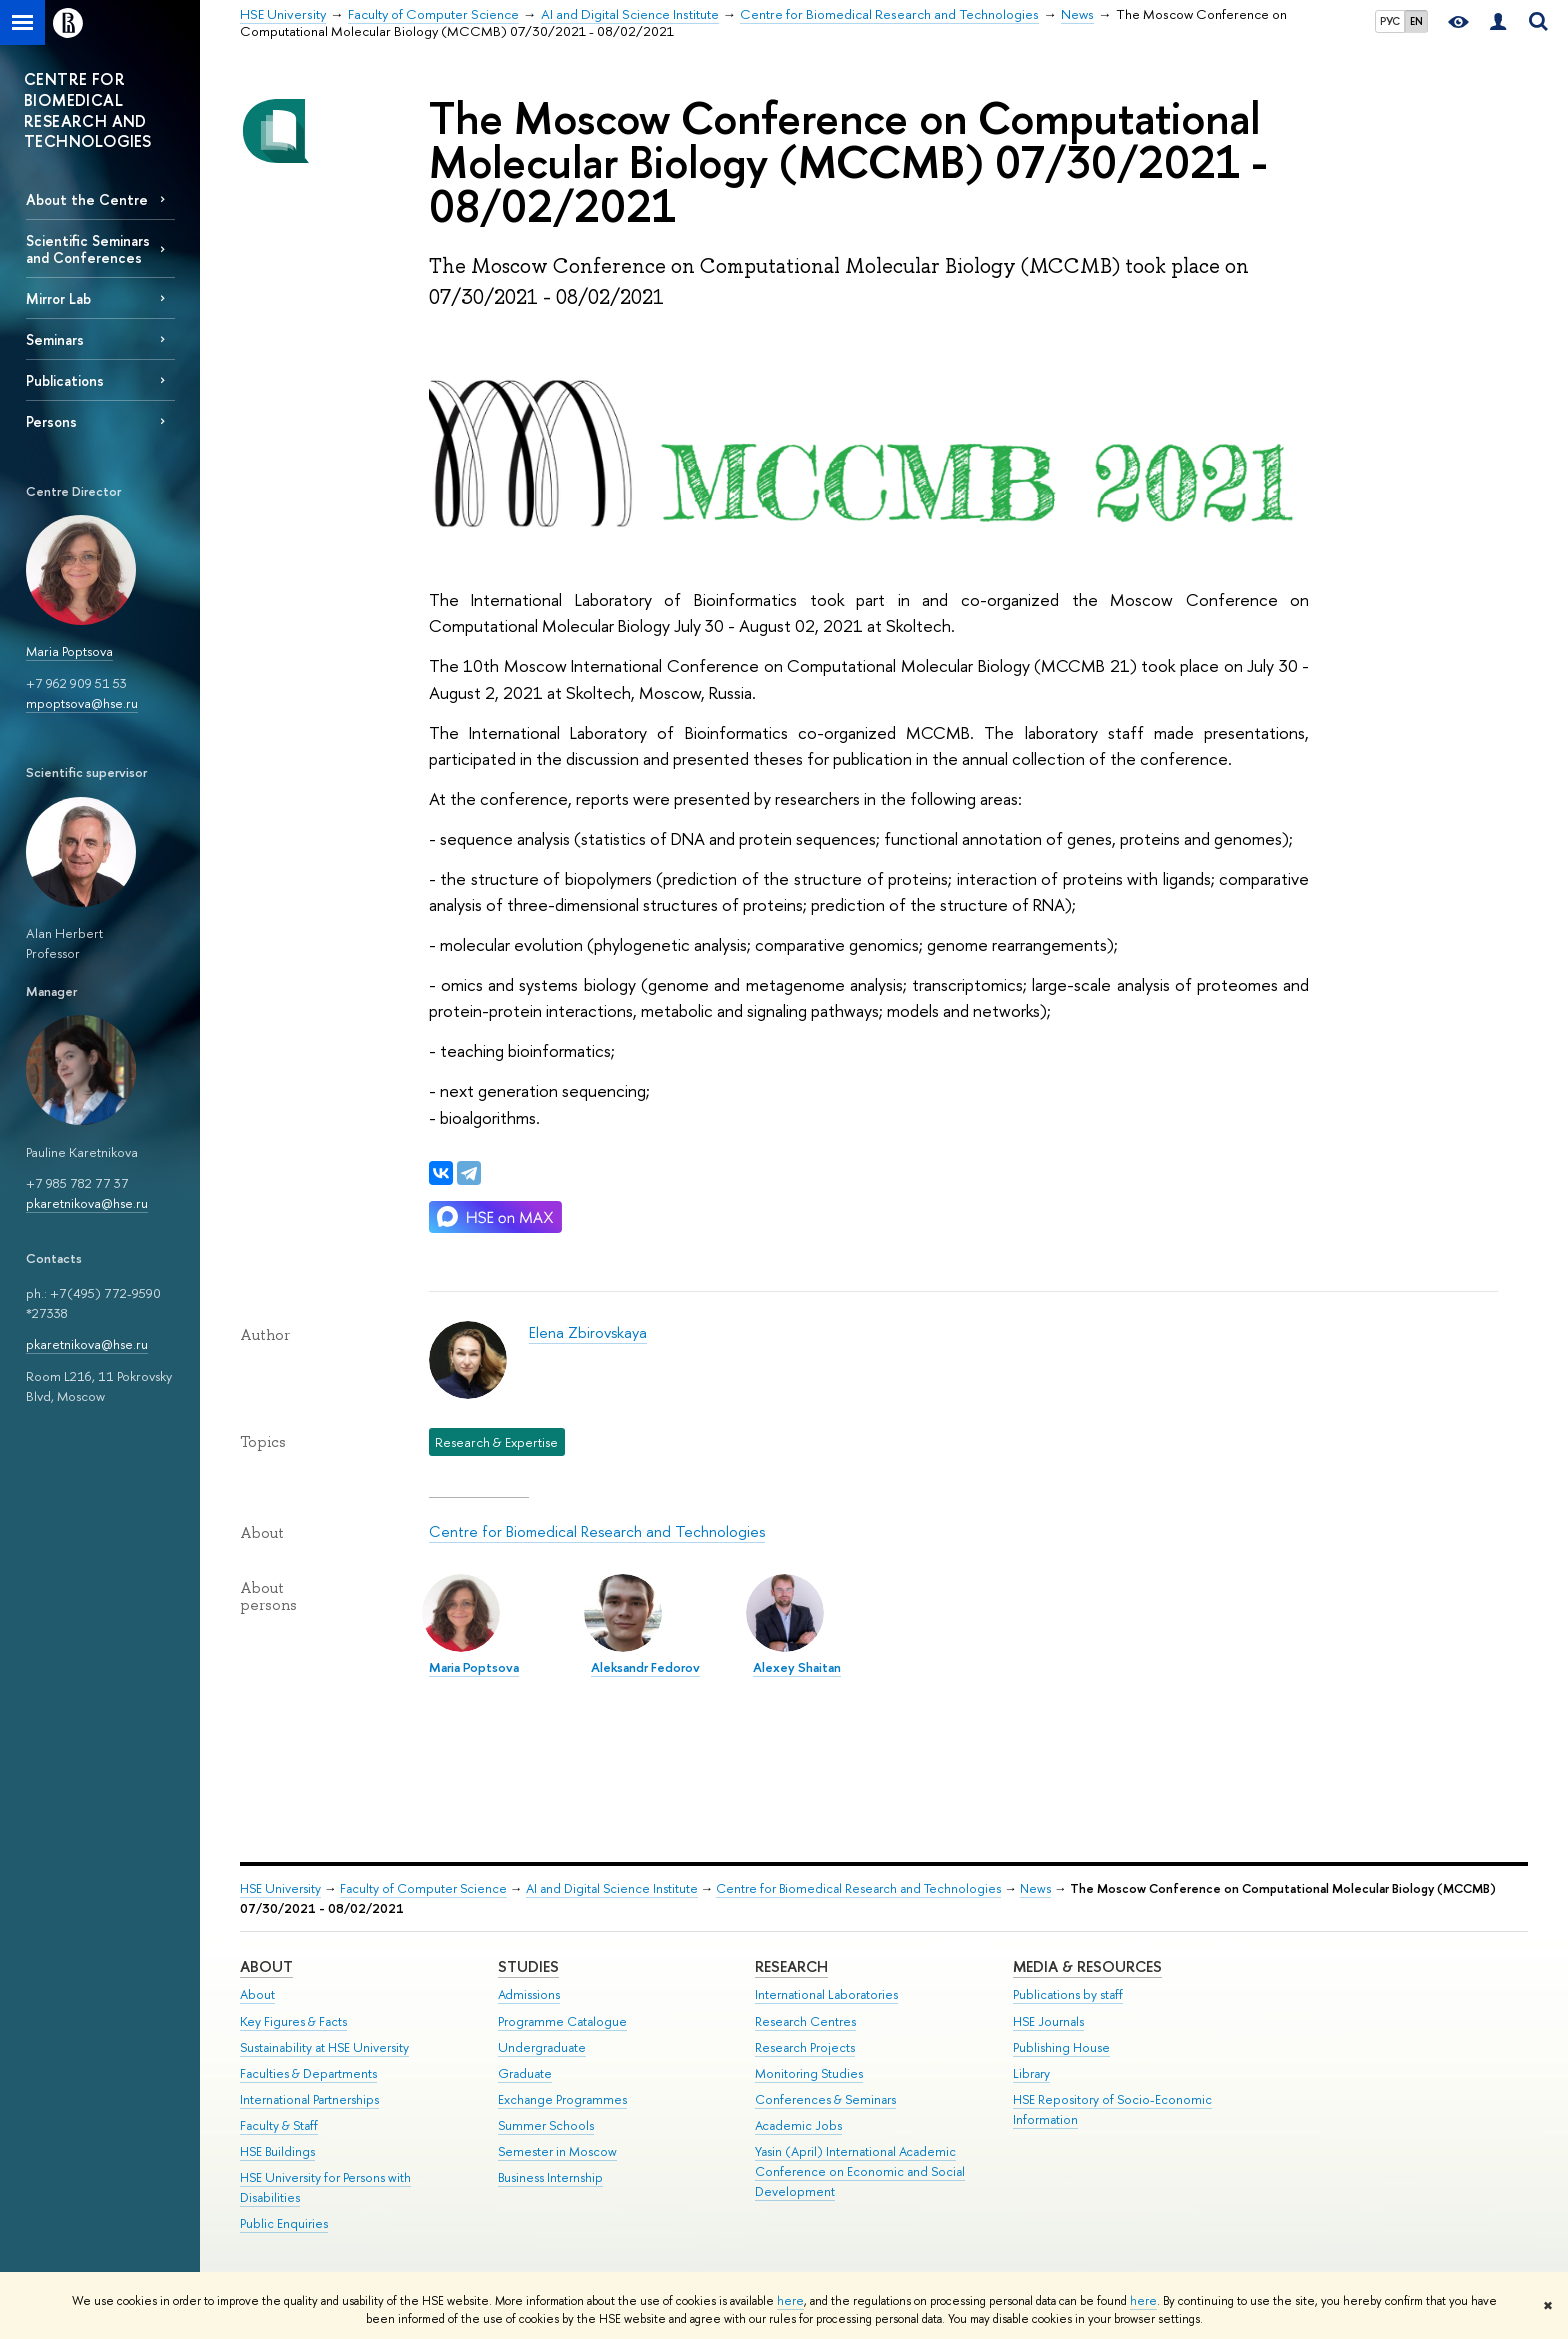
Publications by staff (1068, 1994)
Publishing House (1061, 2047)
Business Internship (550, 2177)
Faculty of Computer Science (423, 1888)
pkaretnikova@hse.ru (87, 1203)
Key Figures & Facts (293, 2021)
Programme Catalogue (562, 2021)
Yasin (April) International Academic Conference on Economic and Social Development (860, 2171)
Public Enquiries (284, 2223)
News (1035, 1888)
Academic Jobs (798, 2125)
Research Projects (805, 2047)
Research (791, 1966)
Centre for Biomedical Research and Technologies (597, 1531)
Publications (65, 380)
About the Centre (87, 199)
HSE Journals (1048, 2021)
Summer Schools (546, 2125)
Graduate (525, 2073)
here (790, 2301)
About (266, 1966)
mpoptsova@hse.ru (82, 703)
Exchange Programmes (562, 2099)
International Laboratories (826, 1994)
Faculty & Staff (279, 2125)
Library (1031, 2073)
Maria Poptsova (69, 651)
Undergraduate (542, 2047)
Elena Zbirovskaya (588, 1332)
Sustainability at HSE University (324, 2047)
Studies (528, 1966)
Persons (51, 421)
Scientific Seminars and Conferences (88, 249)
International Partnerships (309, 2099)
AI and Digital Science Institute (612, 1888)
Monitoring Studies (809, 2073)
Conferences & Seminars (825, 2099)
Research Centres (805, 2021)
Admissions (529, 1994)
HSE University (280, 1888)
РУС (1390, 21)
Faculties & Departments (308, 2073)
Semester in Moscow (557, 2151)
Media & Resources (1087, 1966)
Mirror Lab (58, 298)
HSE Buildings (277, 2151)
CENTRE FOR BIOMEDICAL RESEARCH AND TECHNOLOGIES (88, 110)
